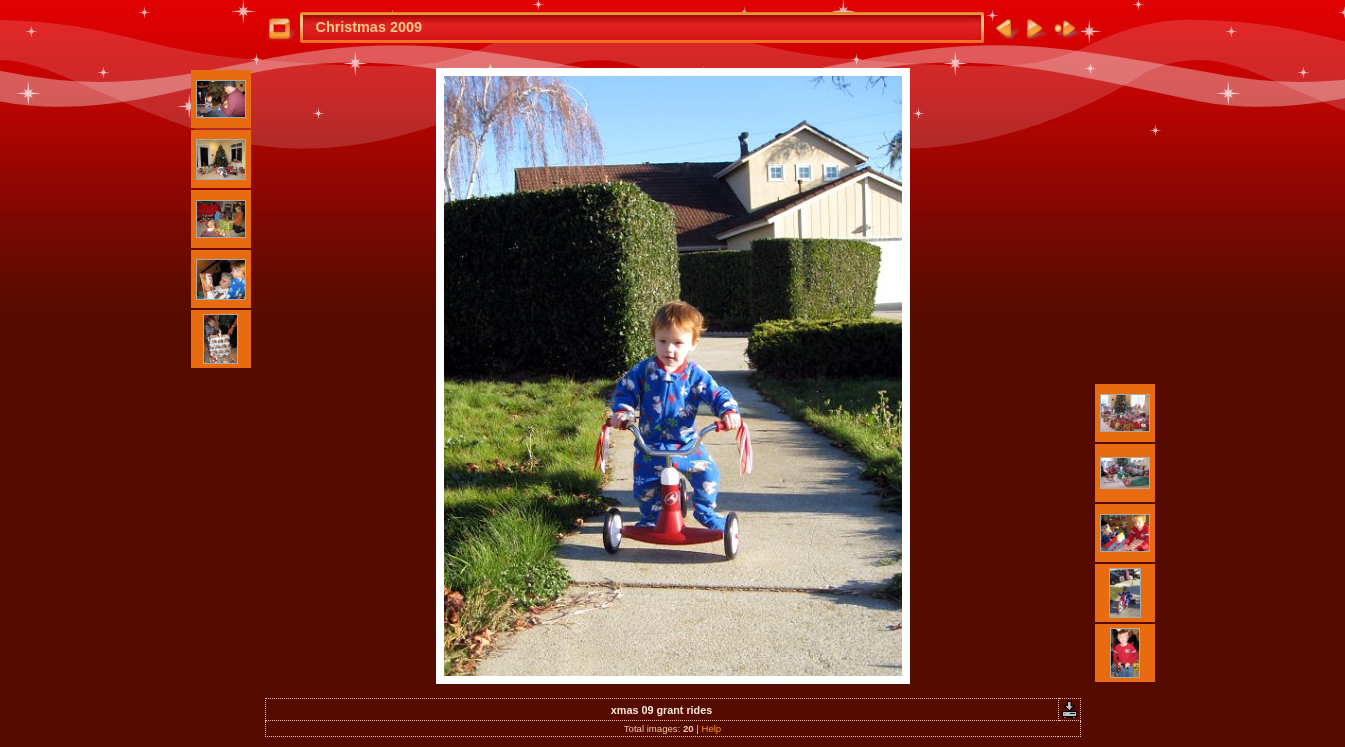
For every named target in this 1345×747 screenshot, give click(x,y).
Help (711, 728)
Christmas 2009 (369, 27)
